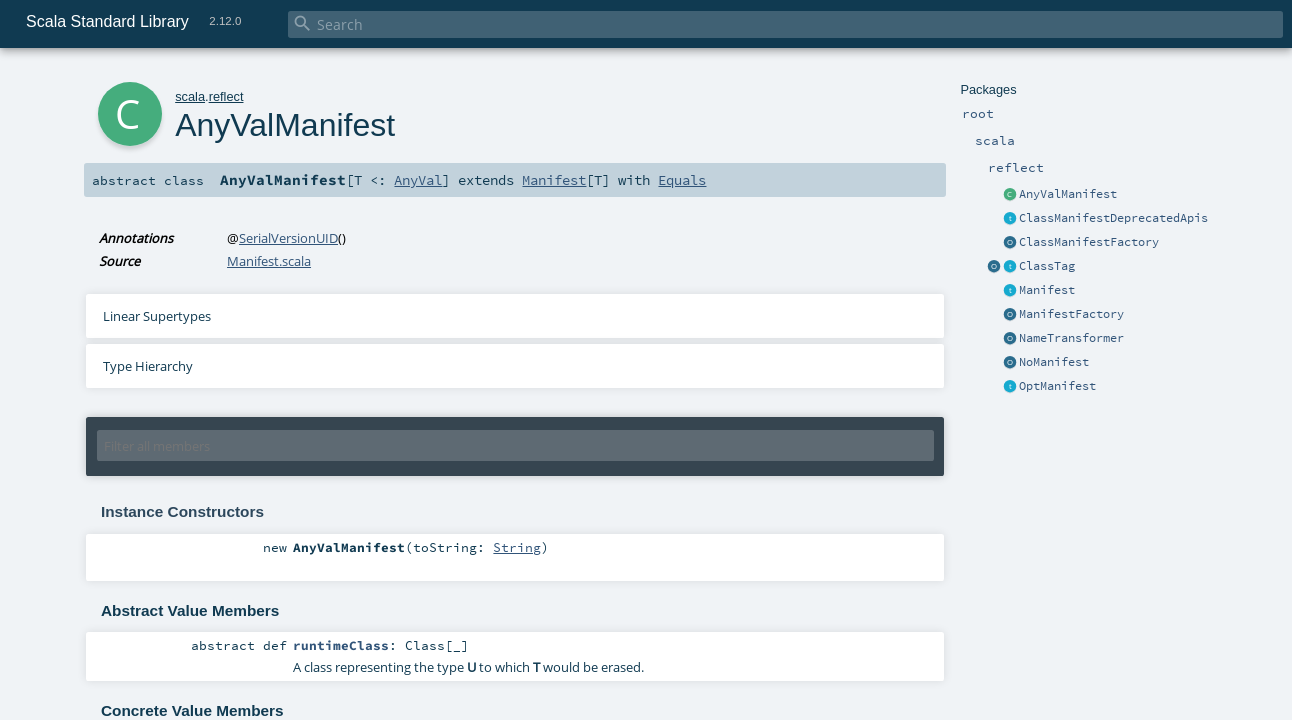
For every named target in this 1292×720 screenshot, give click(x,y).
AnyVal (418, 180)
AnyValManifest (1068, 194)
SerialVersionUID (288, 238)
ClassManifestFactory (1089, 242)
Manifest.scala (269, 261)
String (517, 547)
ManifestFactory (1071, 314)
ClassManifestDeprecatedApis (1113, 218)
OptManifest (1057, 386)
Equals (682, 180)
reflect (226, 96)
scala (190, 96)
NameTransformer (1071, 338)
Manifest (1047, 290)
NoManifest (1054, 362)
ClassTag (1047, 266)
